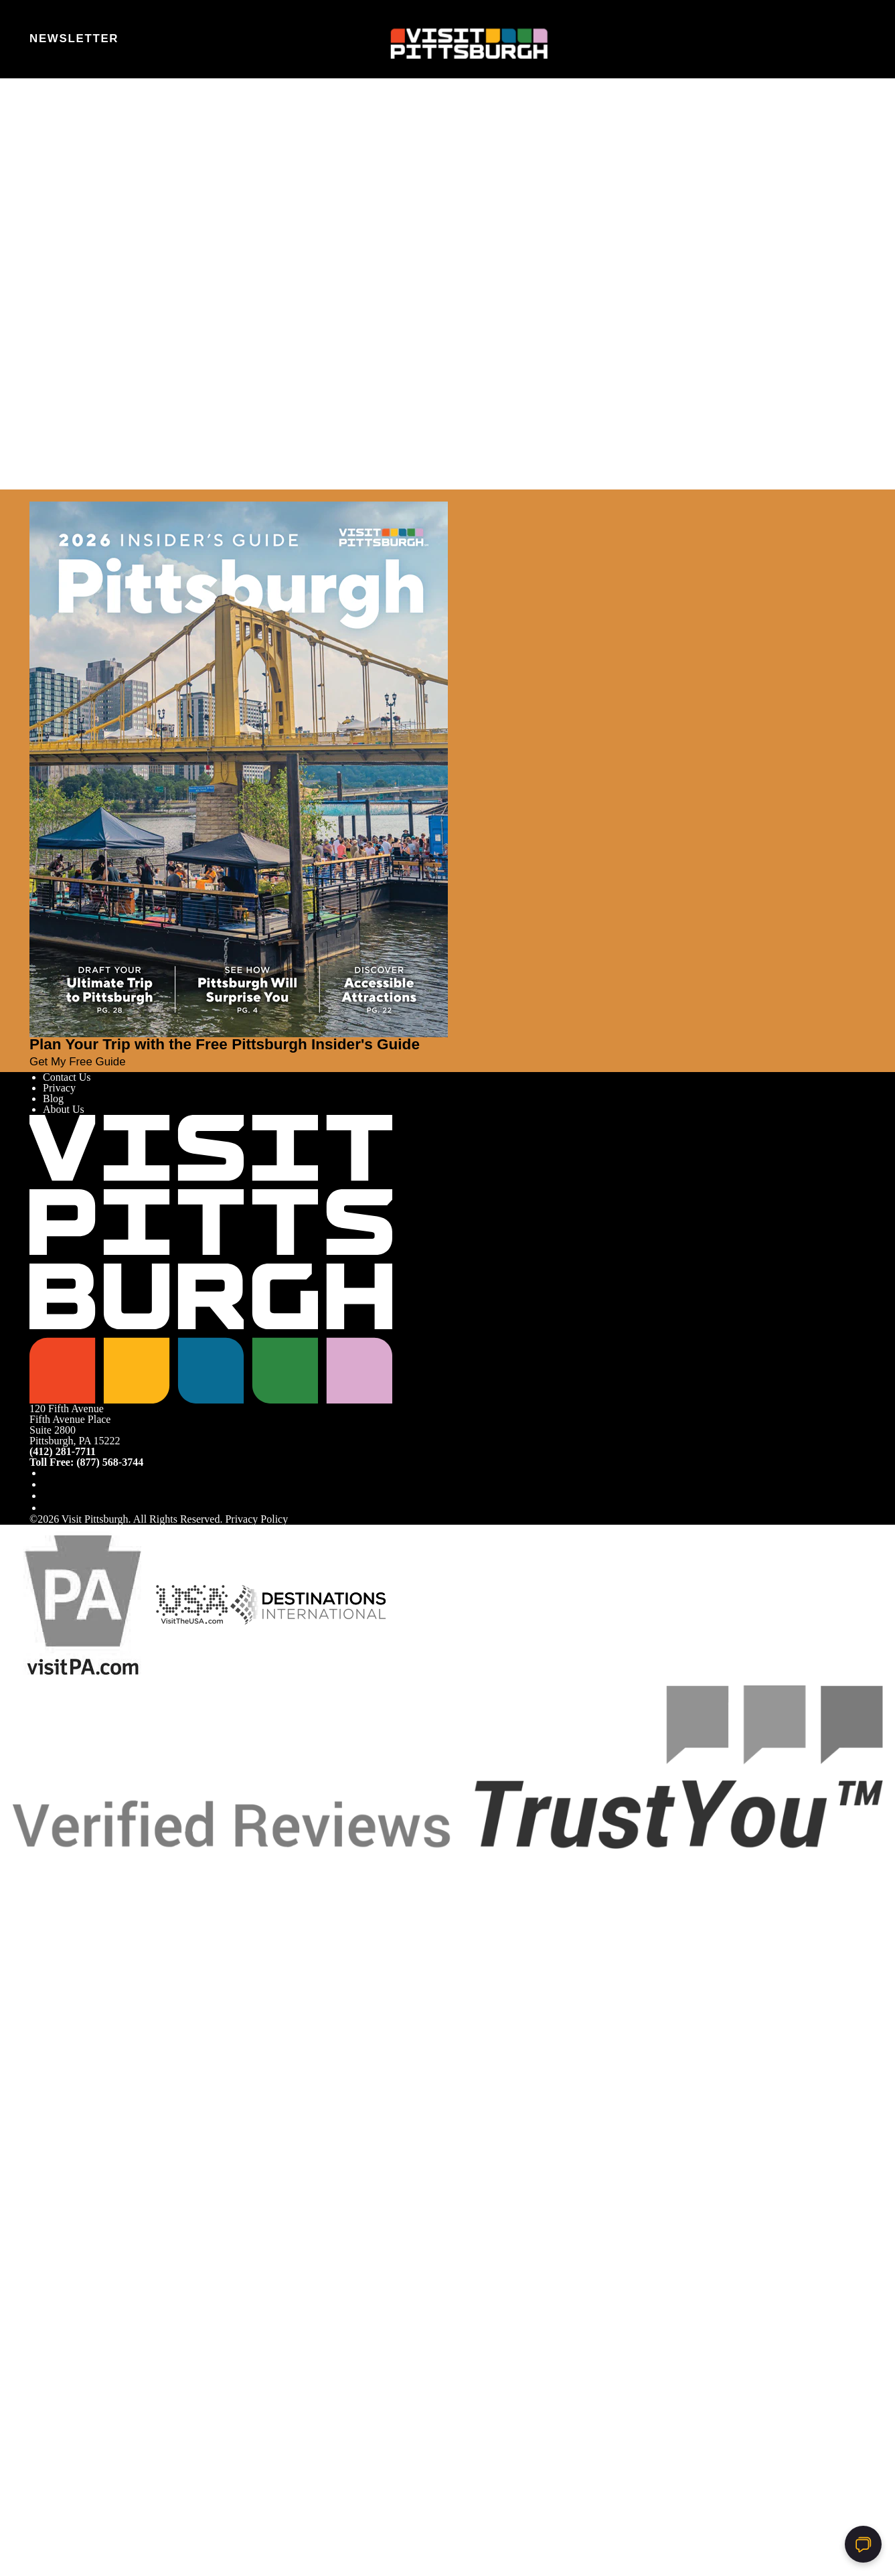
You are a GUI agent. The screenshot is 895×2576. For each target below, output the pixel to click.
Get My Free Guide (83, 1061)
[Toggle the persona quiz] (146, 39)
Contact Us (67, 1077)
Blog (53, 1098)
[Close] (34, 495)
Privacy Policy (256, 1519)
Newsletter (73, 38)
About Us (63, 1109)
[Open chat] (863, 2544)
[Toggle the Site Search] (821, 39)
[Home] (447, 39)
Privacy (59, 1087)
